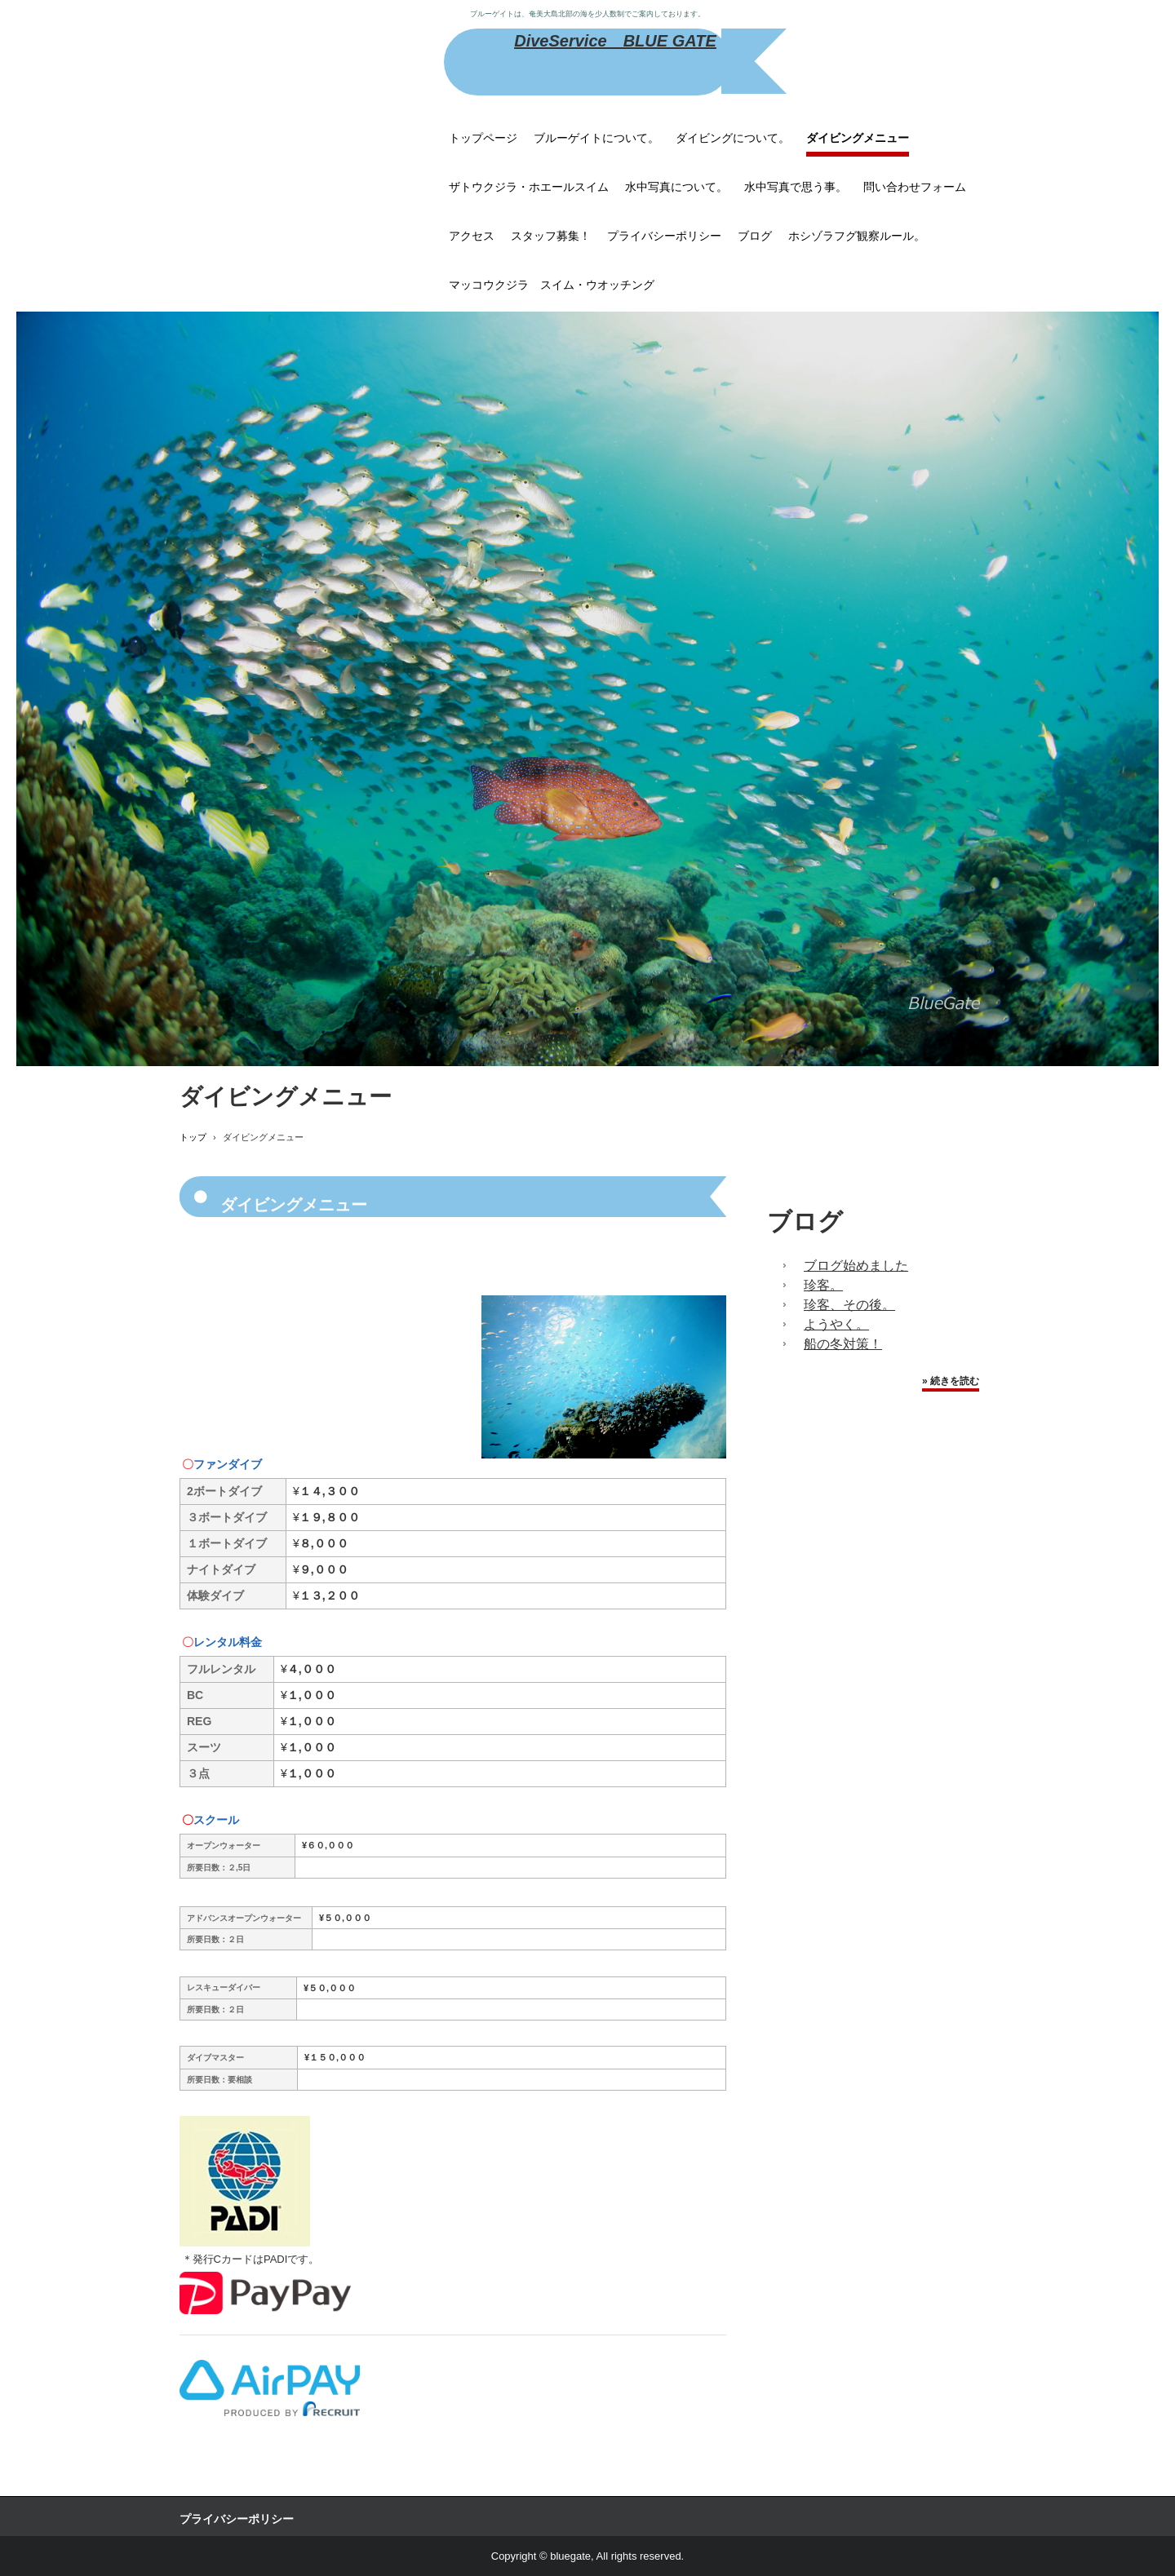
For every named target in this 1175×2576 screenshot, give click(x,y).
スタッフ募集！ (551, 235)
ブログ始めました (856, 1266)
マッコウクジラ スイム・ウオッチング (551, 284)
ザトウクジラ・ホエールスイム (529, 186)
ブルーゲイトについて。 (596, 137)
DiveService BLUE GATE (615, 41)
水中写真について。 (676, 186)
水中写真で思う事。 (795, 186)
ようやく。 (836, 1324)
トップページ (483, 137)
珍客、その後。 (849, 1305)
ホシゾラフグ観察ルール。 (856, 235)
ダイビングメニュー (857, 137)
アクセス (471, 235)
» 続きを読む (950, 1381)
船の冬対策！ (843, 1344)
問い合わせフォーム (914, 186)
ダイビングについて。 (733, 137)
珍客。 (823, 1285)
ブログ (755, 235)
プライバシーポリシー (664, 235)
